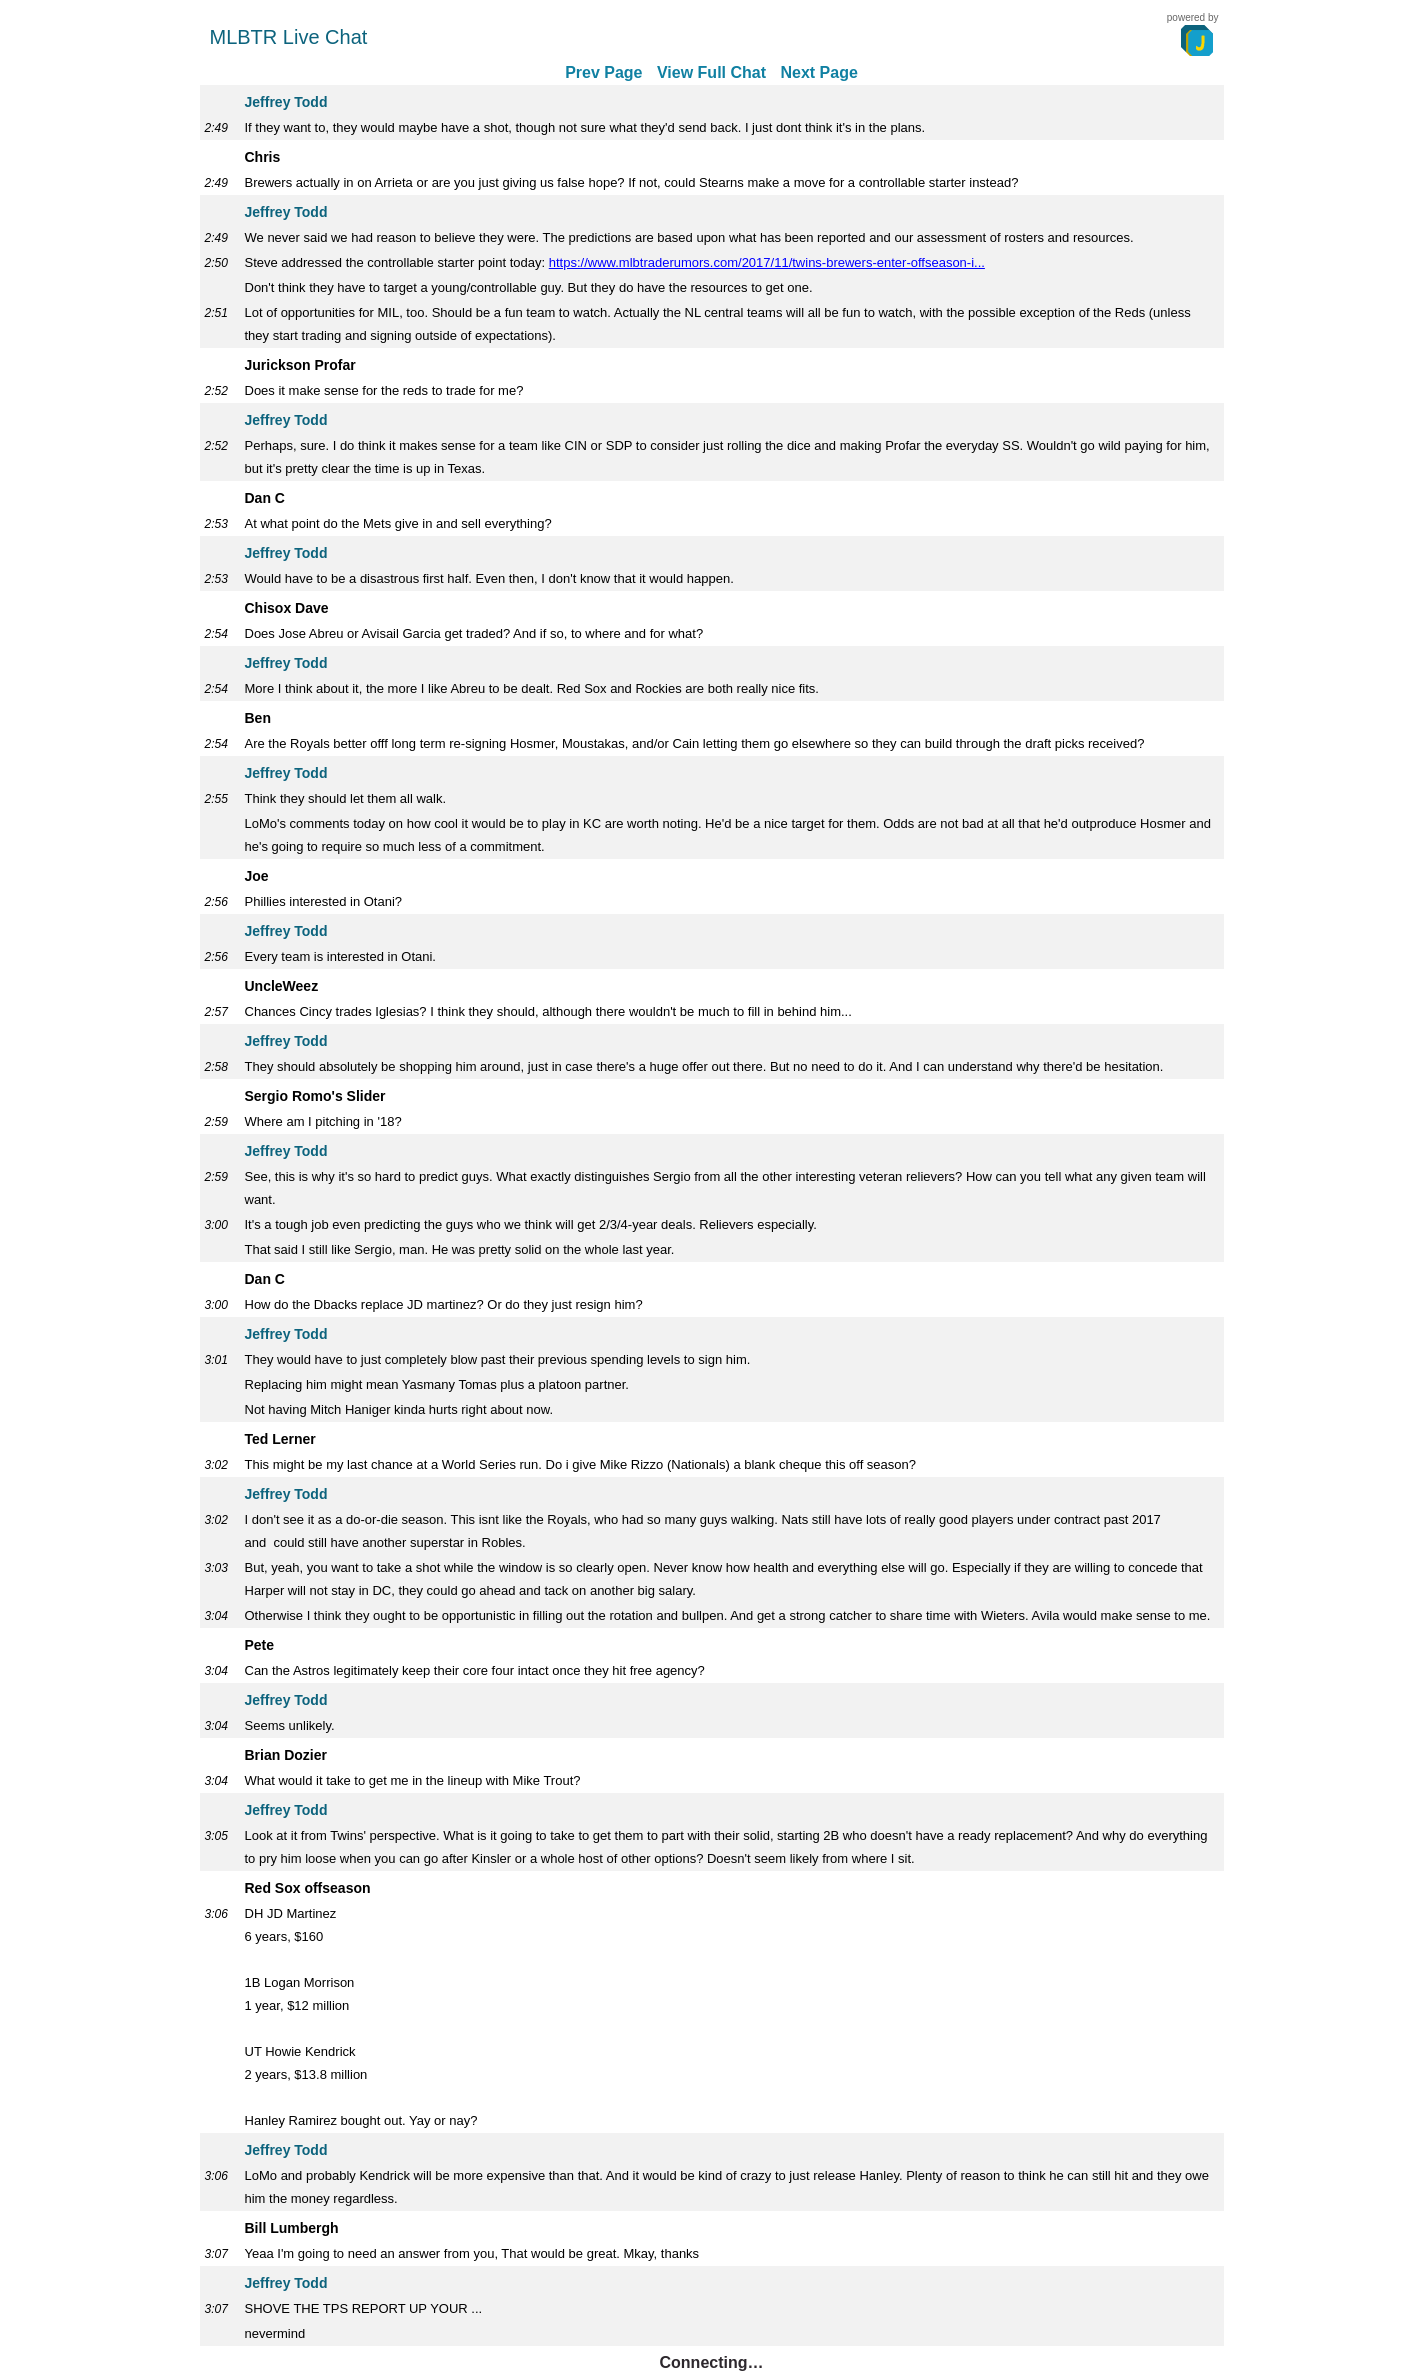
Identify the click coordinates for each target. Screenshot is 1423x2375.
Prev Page (603, 72)
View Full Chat (711, 72)
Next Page (818, 72)
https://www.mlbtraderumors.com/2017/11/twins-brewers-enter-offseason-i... (767, 262)
